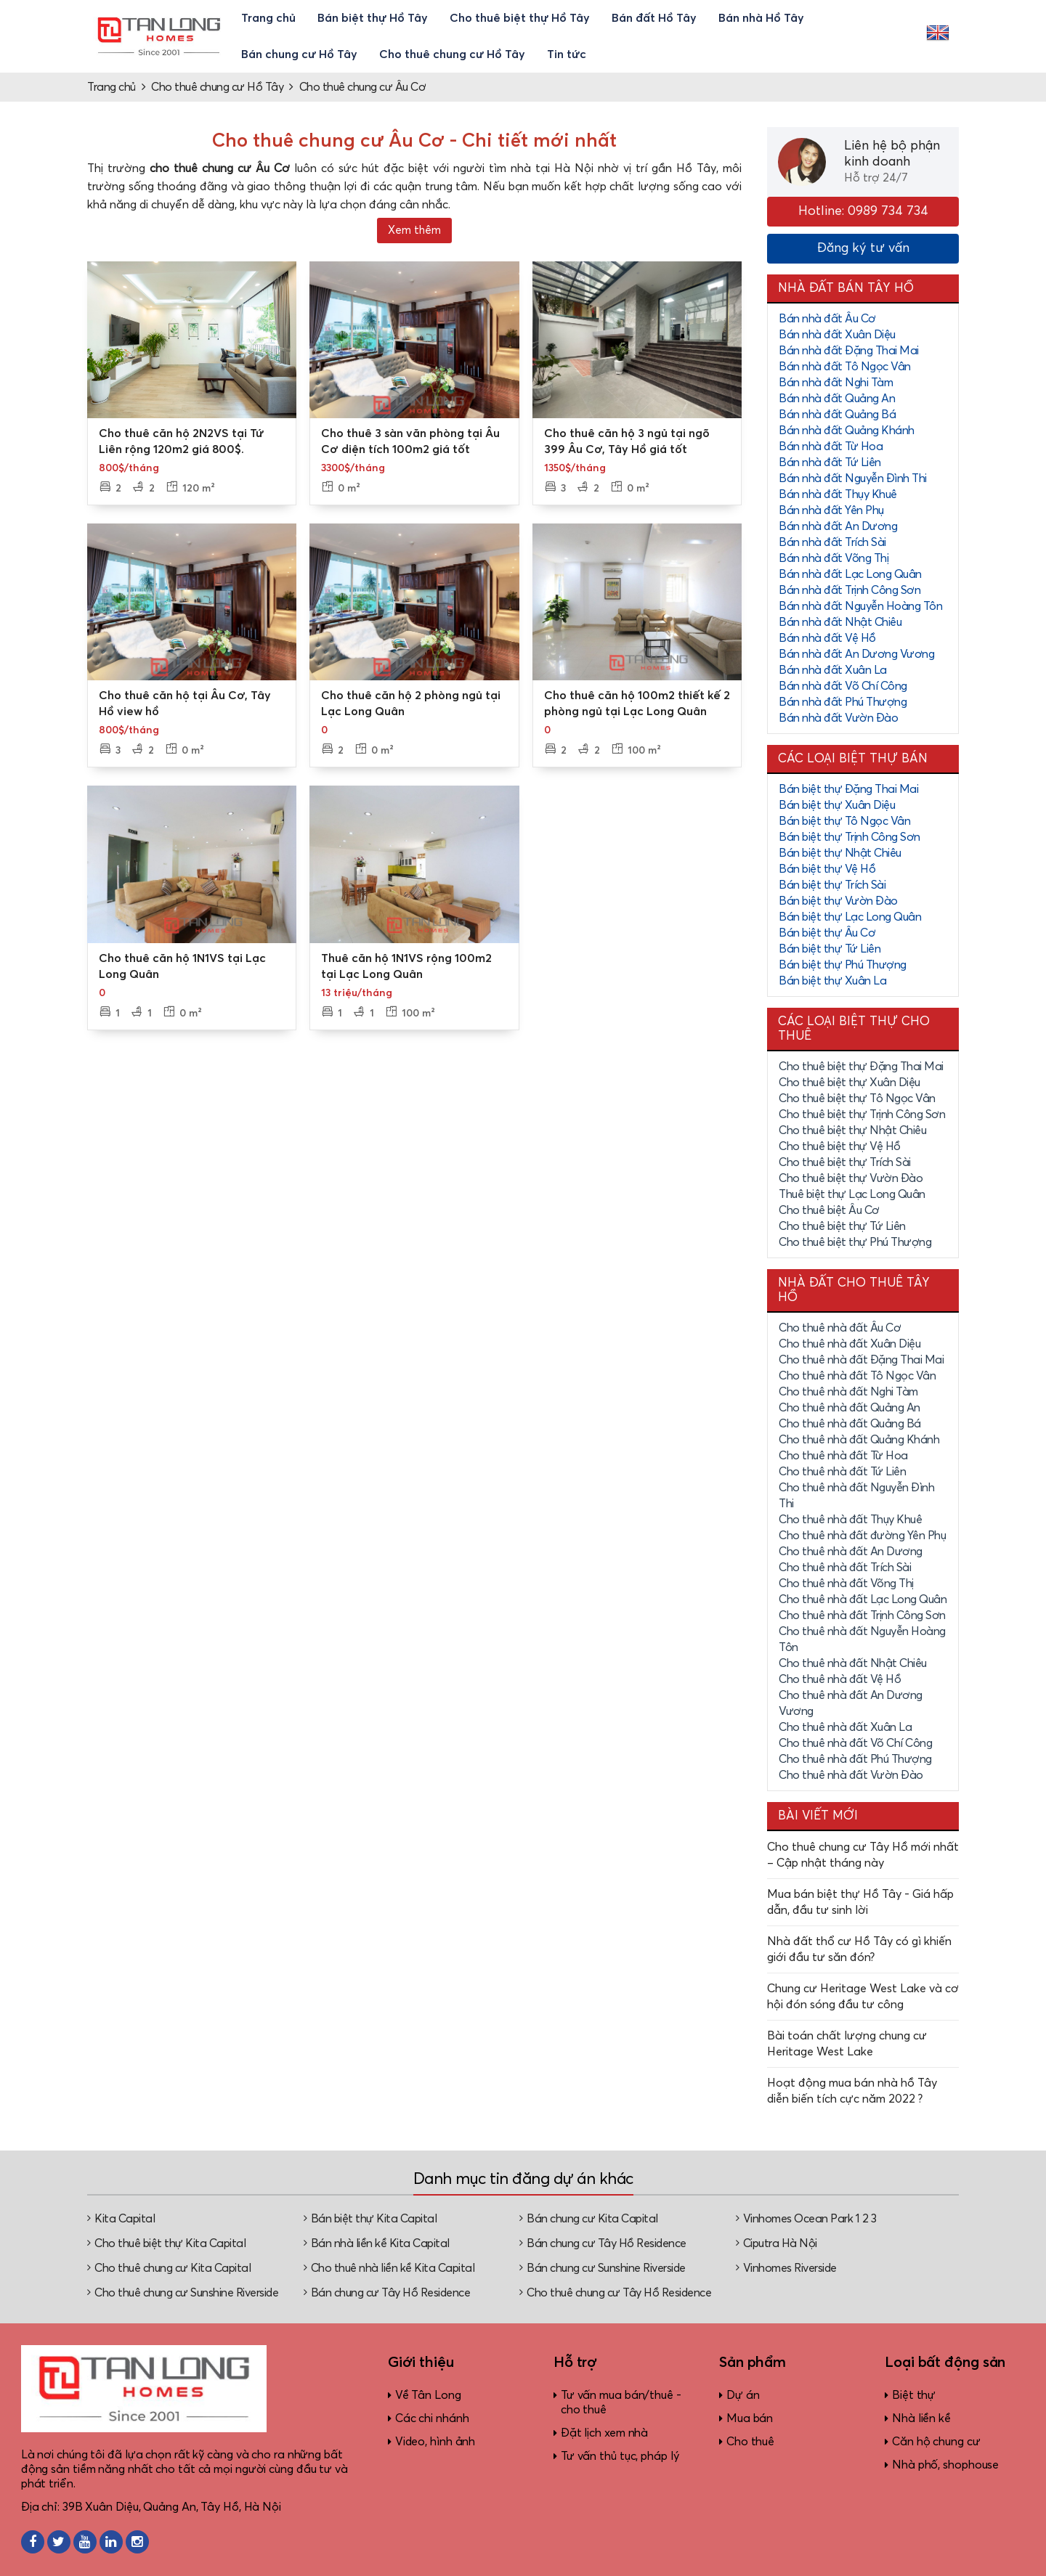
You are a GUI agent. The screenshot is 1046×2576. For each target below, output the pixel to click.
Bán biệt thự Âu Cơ (827, 933)
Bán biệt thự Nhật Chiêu (840, 853)
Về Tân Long (428, 2395)
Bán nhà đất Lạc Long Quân (850, 574)
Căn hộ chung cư (936, 2441)
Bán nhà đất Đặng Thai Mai (849, 350)
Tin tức (566, 54)
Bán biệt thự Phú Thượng (843, 965)
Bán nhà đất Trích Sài (832, 542)
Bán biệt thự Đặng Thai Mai (848, 789)
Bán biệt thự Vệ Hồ (827, 869)
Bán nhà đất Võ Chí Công (843, 686)
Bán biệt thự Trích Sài (832, 885)
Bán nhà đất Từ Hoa (831, 446)
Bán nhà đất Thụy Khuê (838, 494)
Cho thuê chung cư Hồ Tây (452, 54)
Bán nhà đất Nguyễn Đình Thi (853, 478)
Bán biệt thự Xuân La (832, 981)
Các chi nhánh (432, 2418)
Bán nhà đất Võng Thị (833, 558)
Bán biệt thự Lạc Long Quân (850, 917)
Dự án (743, 2395)
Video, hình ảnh (435, 2441)
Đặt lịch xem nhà (604, 2433)
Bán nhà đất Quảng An (837, 398)
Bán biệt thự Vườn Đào (838, 901)
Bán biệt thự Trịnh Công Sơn (849, 837)
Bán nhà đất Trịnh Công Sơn (849, 590)
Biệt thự (914, 2395)
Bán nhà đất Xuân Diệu (837, 335)
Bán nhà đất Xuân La (833, 670)
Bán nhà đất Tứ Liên (830, 462)
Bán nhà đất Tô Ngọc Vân (845, 366)
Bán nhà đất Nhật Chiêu (840, 622)
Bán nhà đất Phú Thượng (843, 702)
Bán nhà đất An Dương (838, 526)
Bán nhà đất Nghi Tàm (836, 382)
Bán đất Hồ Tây (654, 18)
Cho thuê (750, 2441)
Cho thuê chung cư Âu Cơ (362, 87)
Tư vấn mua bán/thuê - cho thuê (621, 2402)
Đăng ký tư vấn (863, 248)
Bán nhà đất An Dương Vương (856, 654)
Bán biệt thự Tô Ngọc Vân (844, 821)
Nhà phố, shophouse (945, 2465)
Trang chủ (268, 18)
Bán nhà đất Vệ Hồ (827, 638)
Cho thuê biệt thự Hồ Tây (520, 18)
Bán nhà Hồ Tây (761, 18)
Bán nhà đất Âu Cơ (827, 319)
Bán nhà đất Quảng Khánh (847, 430)
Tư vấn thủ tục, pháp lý (620, 2456)
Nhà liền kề (921, 2418)
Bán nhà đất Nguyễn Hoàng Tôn (860, 606)
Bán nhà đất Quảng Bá (837, 414)
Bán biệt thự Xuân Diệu (837, 805)
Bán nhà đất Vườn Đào (838, 718)
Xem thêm (414, 230)
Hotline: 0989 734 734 (863, 211)
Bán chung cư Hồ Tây (299, 54)
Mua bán (749, 2418)
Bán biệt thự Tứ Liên (829, 949)
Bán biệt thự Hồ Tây (372, 18)
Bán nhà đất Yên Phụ (831, 510)
